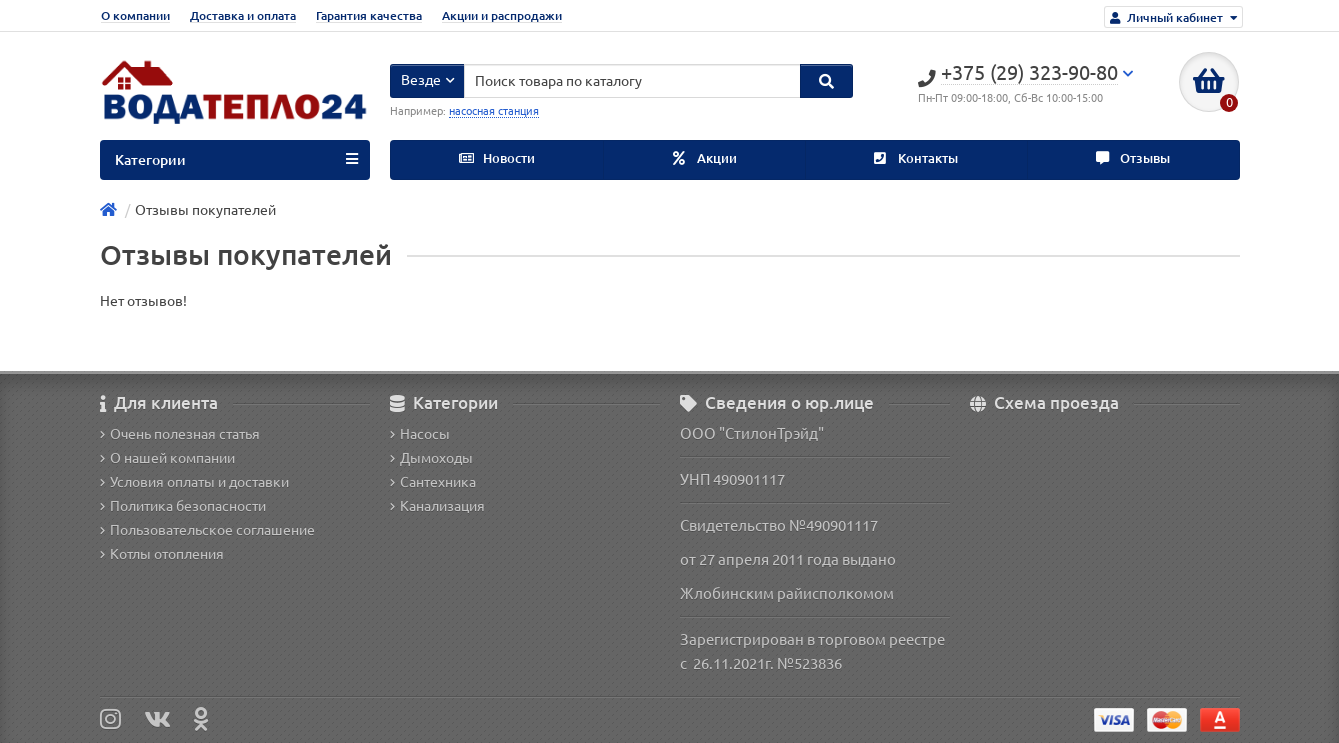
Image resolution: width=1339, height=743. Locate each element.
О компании (135, 15)
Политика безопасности (183, 506)
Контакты (916, 158)
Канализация (437, 506)
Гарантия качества (369, 15)
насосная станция (494, 111)
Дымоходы (431, 458)
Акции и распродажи (502, 15)
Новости (497, 158)
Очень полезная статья (180, 434)
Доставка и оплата (243, 15)
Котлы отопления (162, 554)
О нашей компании (167, 458)
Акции (705, 158)
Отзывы (1133, 158)
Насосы (420, 434)
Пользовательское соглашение (207, 530)
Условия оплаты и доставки (194, 482)
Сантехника (433, 482)
